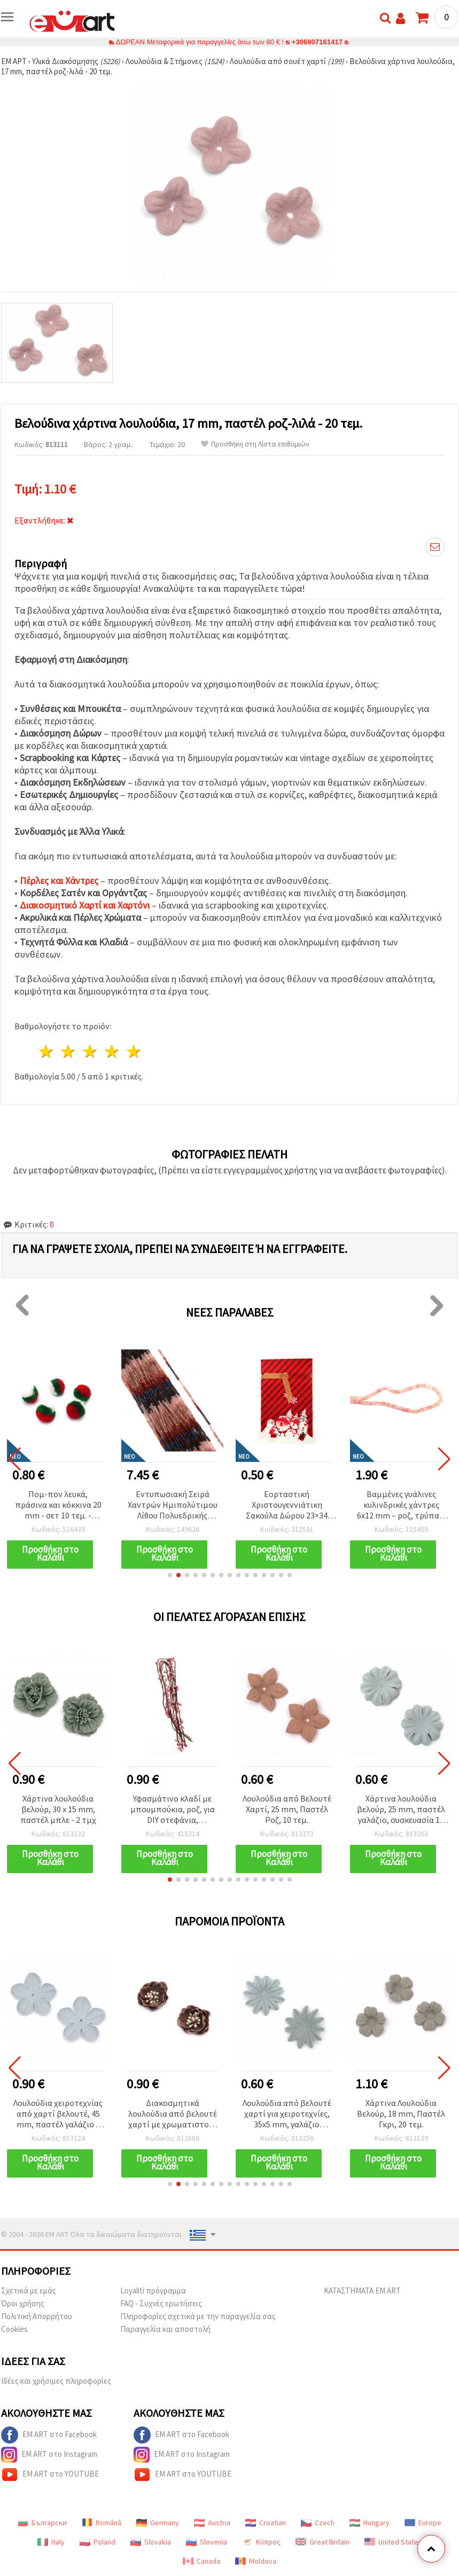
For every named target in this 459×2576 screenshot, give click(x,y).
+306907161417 (317, 42)
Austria (212, 2522)
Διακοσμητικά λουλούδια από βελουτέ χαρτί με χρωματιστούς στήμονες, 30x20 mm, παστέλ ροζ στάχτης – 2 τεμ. (172, 2114)
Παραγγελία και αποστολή (165, 2329)
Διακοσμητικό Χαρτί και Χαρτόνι (85, 905)
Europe (422, 2522)
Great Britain (322, 2541)
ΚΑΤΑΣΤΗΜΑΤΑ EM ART (362, 2290)
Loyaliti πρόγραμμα (153, 2290)
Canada (201, 2561)
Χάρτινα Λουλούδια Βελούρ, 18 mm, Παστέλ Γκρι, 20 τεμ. (401, 2113)
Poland (97, 2542)
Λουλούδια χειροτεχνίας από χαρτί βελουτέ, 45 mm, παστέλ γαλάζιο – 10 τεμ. (58, 2114)
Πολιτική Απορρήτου (36, 2316)
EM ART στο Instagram (49, 2455)
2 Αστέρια (69, 1051)
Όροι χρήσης (22, 2303)
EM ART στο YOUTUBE (50, 2474)
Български (42, 2522)
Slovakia (150, 2542)
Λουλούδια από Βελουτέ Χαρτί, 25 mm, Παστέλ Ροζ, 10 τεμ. (287, 1809)
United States (393, 2541)
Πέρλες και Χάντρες (59, 880)
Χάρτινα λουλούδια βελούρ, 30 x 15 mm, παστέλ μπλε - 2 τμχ (58, 1809)
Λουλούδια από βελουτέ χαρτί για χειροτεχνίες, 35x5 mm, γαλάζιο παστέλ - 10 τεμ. (287, 2114)
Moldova (255, 2561)
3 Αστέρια (91, 1051)
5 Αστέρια (134, 1051)
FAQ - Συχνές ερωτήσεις (161, 2303)
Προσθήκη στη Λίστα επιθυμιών (255, 444)
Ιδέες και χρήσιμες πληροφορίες (56, 2381)
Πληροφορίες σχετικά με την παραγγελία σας (198, 2316)
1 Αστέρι (47, 1051)
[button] (170, 1575)
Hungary (369, 2522)
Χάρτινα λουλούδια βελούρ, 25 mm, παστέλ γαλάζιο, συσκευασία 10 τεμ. (401, 1810)
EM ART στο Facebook (49, 2435)
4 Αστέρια (112, 1051)
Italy (51, 2542)
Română (101, 2522)
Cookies (14, 2329)
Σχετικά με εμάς (28, 2290)
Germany (157, 2522)
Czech (317, 2522)
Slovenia (206, 2542)
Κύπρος (261, 2541)
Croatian (265, 2522)
